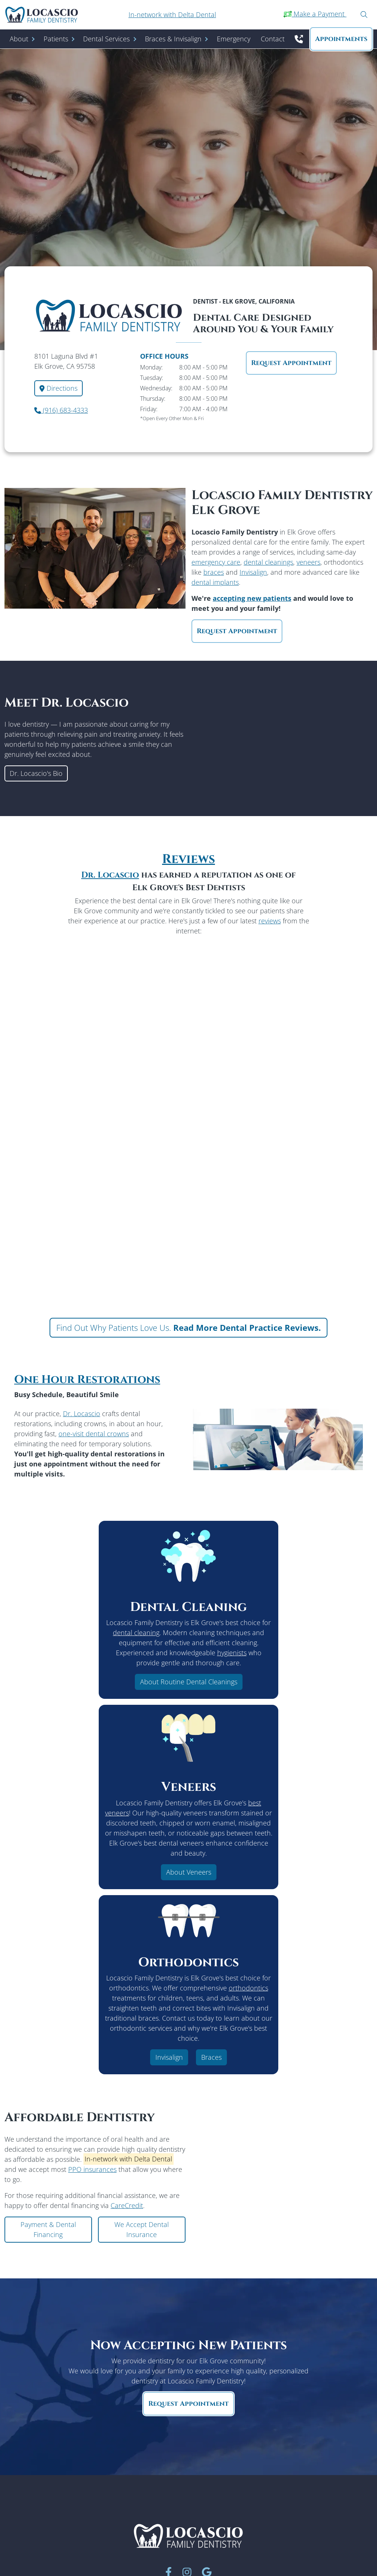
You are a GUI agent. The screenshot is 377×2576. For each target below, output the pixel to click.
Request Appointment (291, 363)
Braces (211, 2057)
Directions (58, 388)
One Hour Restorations (87, 1379)
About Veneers (188, 1872)
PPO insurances (92, 2169)
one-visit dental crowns (93, 1433)
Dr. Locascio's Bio (36, 773)
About (19, 38)
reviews (270, 920)
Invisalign (253, 572)
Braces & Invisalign (173, 38)
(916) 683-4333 (61, 410)
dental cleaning (136, 1632)
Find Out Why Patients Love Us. (188, 1327)
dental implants (215, 582)
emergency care (215, 562)
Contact (273, 38)
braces (213, 572)
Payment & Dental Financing (48, 2229)
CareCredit (127, 2205)
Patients (56, 38)
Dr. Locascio (110, 875)
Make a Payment (315, 13)
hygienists (232, 1652)
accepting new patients (252, 598)
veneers (308, 562)
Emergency (233, 38)
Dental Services (106, 38)
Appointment (341, 39)
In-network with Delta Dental (172, 14)
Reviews (188, 859)
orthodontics (248, 1987)
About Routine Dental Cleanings (188, 1681)
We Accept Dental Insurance (141, 2229)
